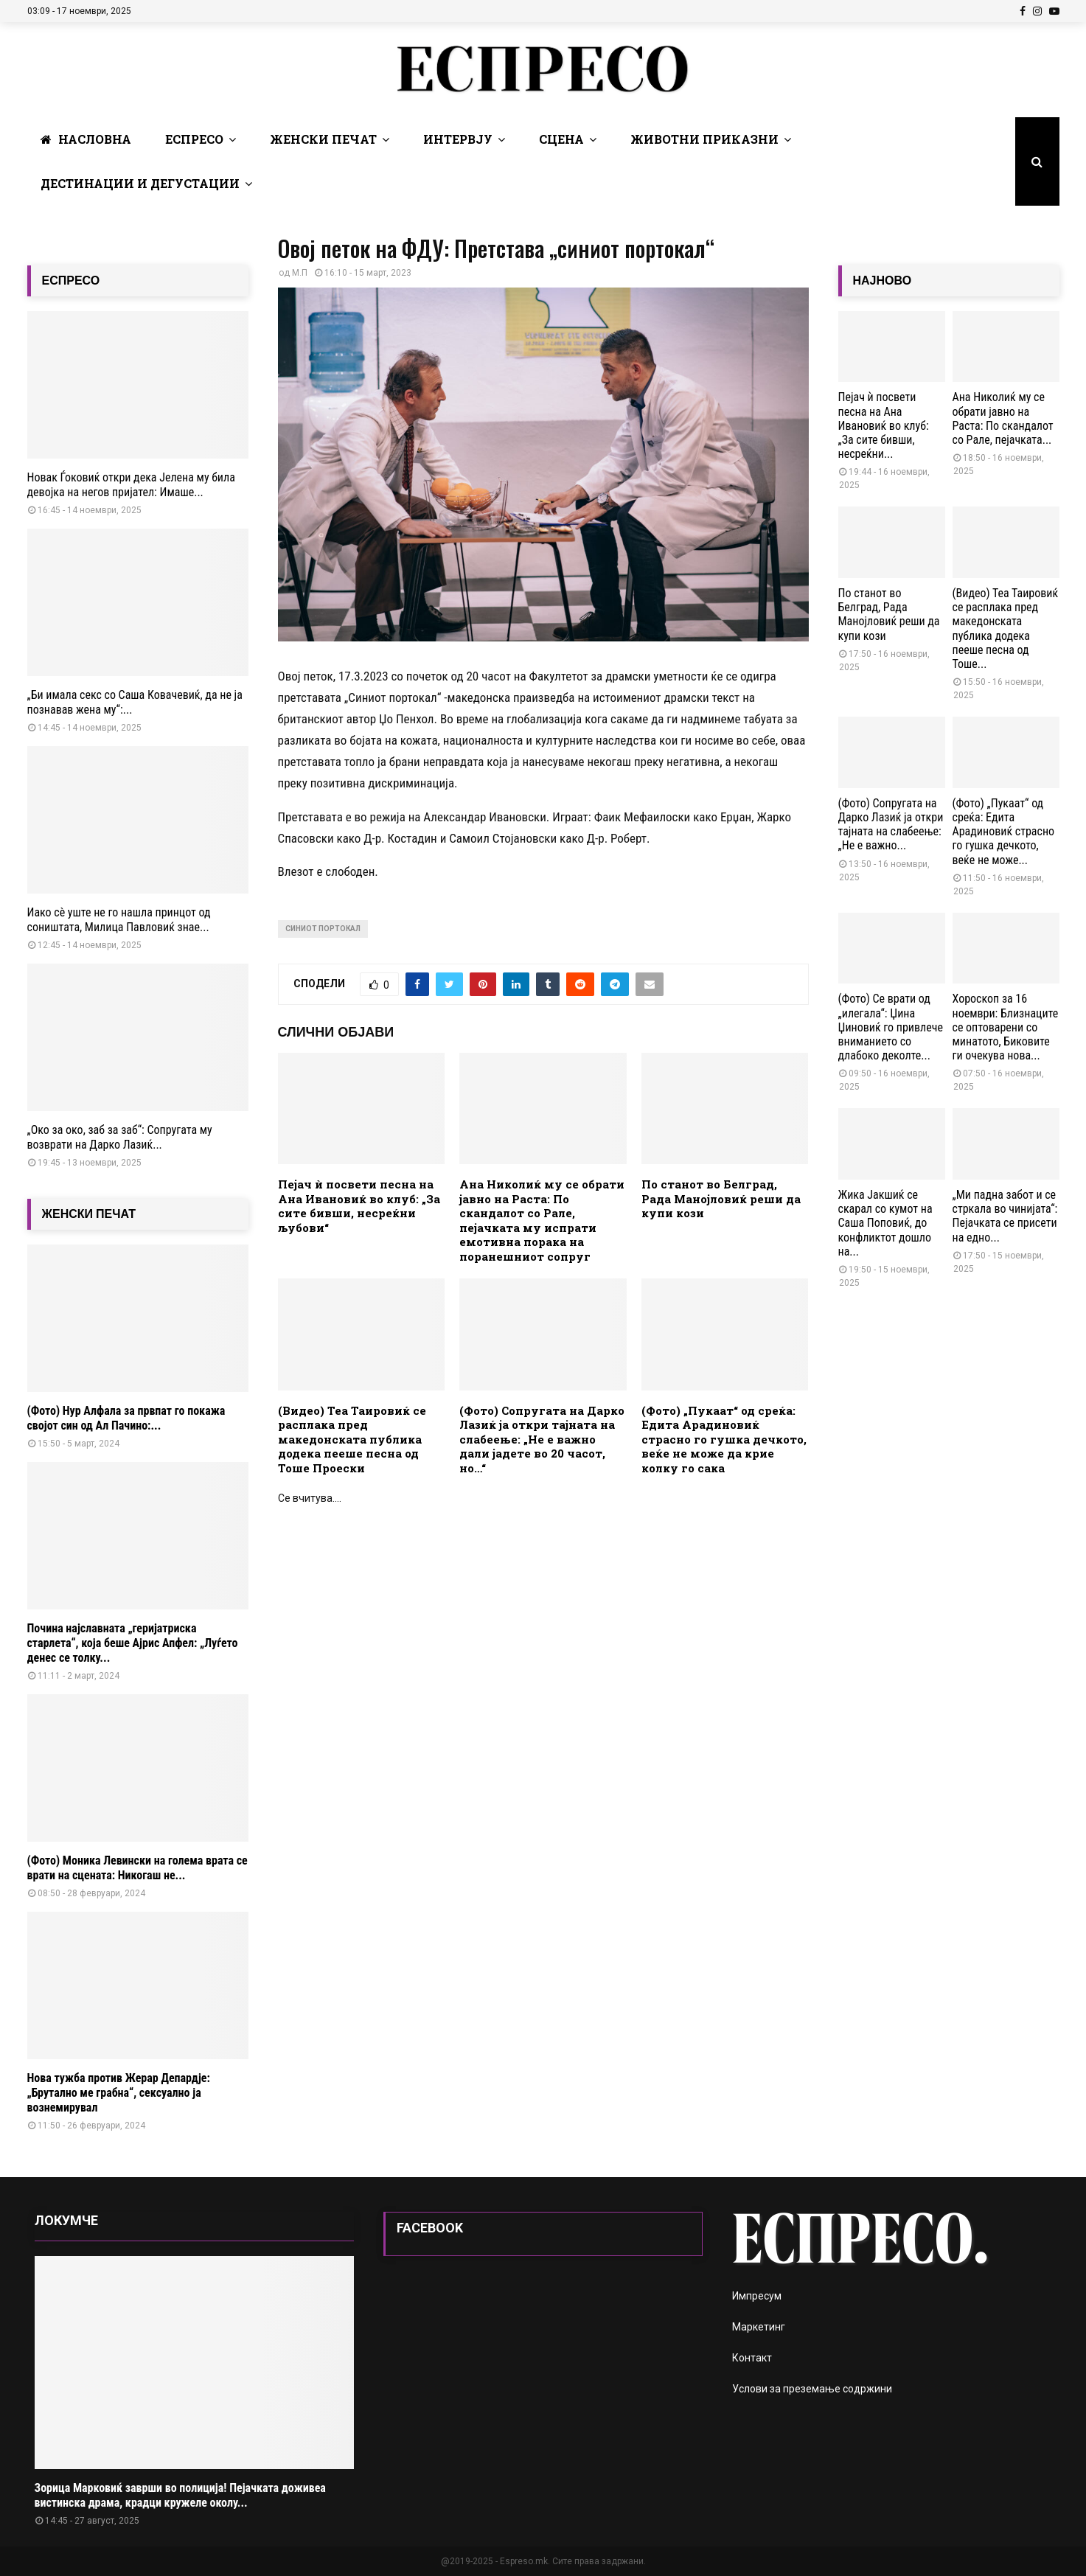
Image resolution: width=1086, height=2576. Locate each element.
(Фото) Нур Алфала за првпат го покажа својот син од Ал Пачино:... (126, 1418)
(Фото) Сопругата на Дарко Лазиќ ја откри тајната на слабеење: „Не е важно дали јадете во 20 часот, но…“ (541, 1439)
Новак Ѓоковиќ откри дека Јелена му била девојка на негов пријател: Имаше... (131, 484)
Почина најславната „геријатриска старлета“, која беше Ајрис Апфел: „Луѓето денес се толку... (132, 1643)
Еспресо (194, 139)
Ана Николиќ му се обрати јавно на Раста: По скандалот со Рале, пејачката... (1003, 418)
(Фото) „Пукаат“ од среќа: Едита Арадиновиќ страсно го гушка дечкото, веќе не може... (1004, 831)
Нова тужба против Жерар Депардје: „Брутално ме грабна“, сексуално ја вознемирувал (118, 2092)
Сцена (561, 139)
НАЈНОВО (882, 281)
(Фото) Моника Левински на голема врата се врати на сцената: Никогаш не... (137, 1867)
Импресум (757, 2296)
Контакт (752, 2358)
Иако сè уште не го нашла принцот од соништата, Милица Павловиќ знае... (119, 919)
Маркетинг (758, 2327)
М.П (299, 273)
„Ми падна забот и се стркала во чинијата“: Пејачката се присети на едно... (1005, 1216)
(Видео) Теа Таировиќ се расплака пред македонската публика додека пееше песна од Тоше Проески (352, 1439)
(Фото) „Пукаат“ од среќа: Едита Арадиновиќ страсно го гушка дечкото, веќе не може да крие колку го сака (724, 1439)
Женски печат (323, 139)
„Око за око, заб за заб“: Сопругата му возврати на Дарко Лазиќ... (119, 1137)
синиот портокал (323, 929)
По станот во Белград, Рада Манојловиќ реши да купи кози (721, 1198)
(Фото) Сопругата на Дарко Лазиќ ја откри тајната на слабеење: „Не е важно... (891, 824)
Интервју (457, 139)
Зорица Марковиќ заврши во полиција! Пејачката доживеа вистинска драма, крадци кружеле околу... (180, 2495)
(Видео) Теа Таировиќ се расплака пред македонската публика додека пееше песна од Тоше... (1006, 628)
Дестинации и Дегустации (140, 183)
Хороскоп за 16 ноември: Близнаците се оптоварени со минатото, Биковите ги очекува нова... (1006, 1027)
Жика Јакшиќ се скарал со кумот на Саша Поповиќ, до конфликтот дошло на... (885, 1223)
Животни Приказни (704, 139)
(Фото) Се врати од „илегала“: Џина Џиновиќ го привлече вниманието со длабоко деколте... (890, 1027)
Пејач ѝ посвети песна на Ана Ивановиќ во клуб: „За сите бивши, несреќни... (883, 425)
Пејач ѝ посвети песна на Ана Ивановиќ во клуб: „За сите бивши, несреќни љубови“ (359, 1206)
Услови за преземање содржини (812, 2389)
